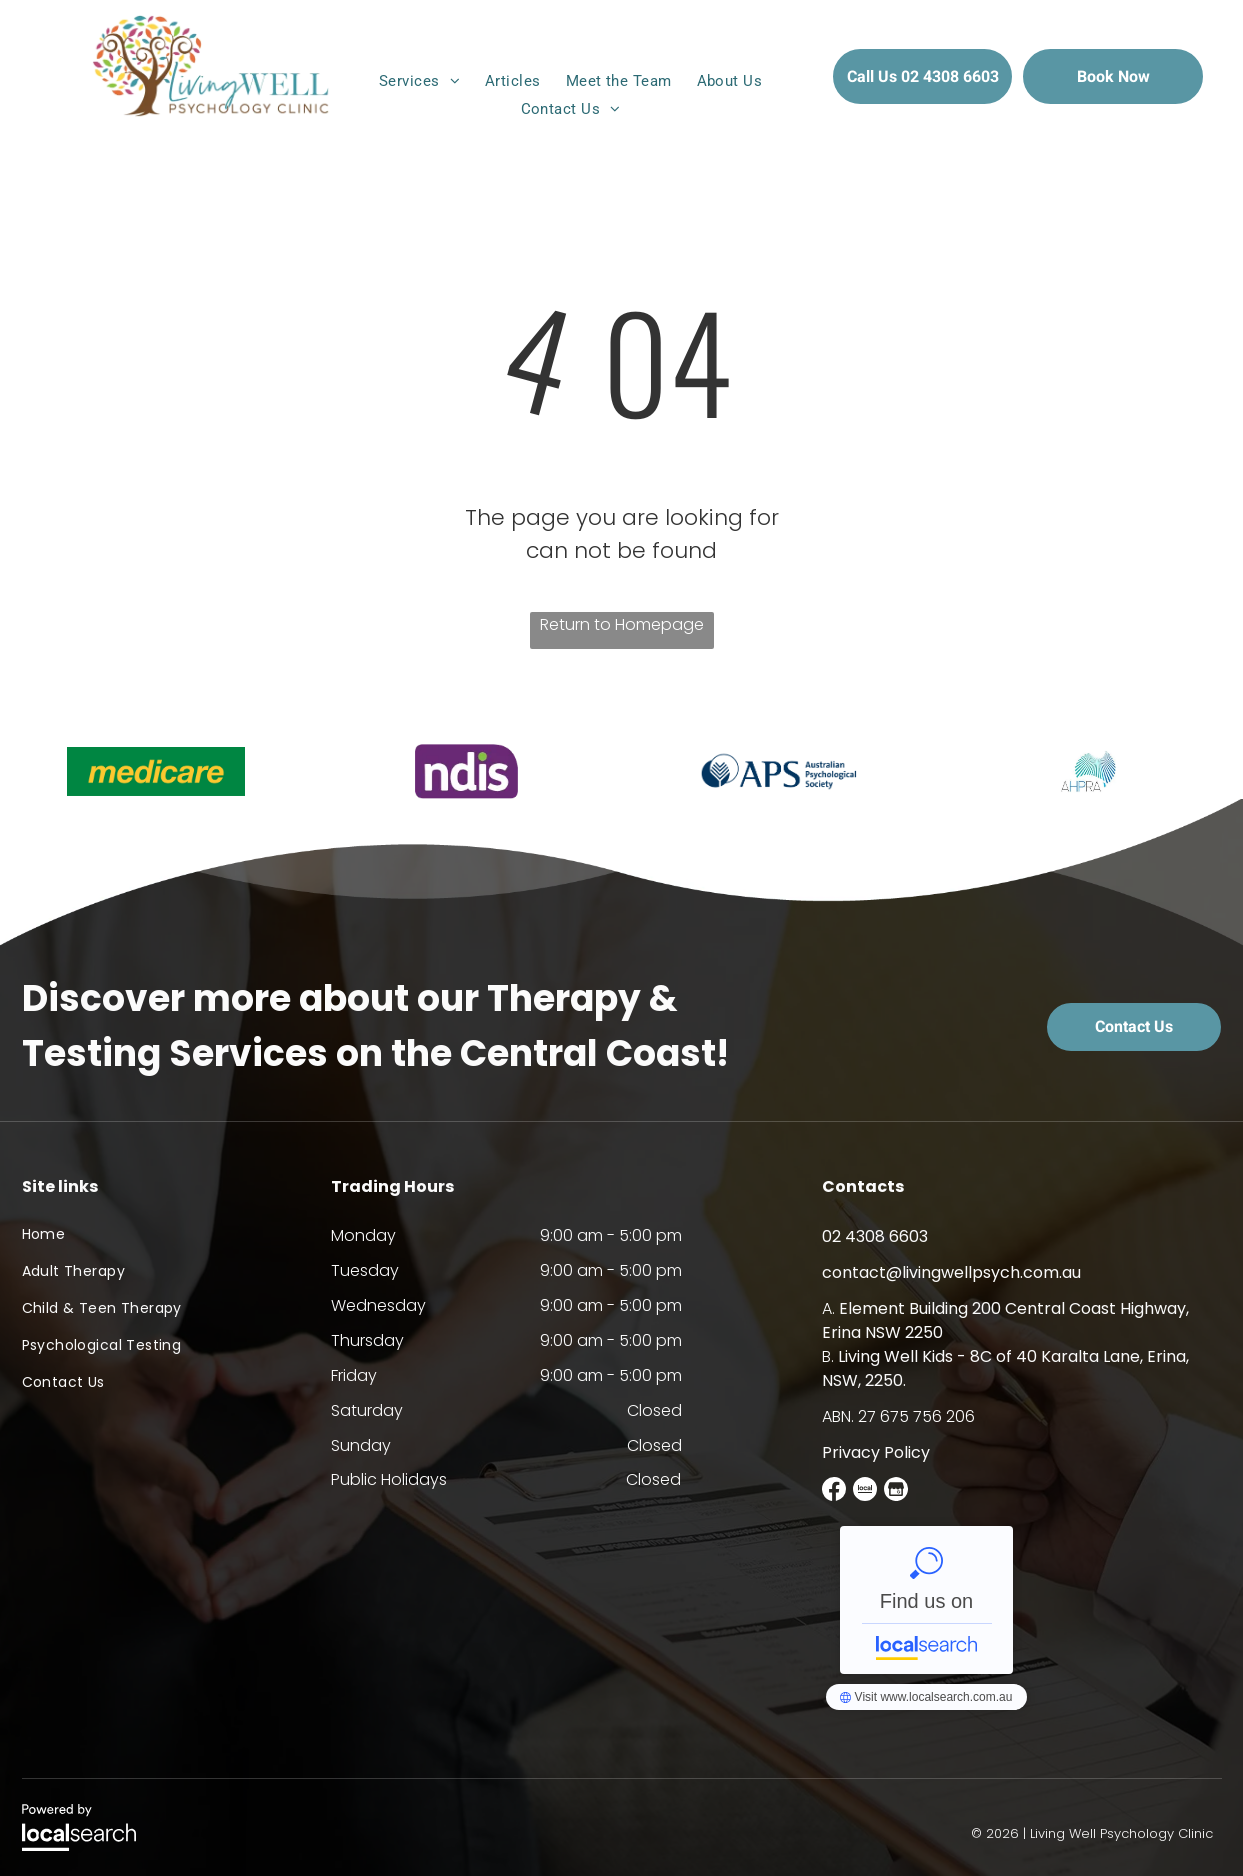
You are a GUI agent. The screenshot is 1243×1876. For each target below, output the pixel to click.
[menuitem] (422, 81)
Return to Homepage (622, 624)
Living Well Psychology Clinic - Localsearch (926, 1600)
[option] (155, 771)
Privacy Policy (876, 1452)
